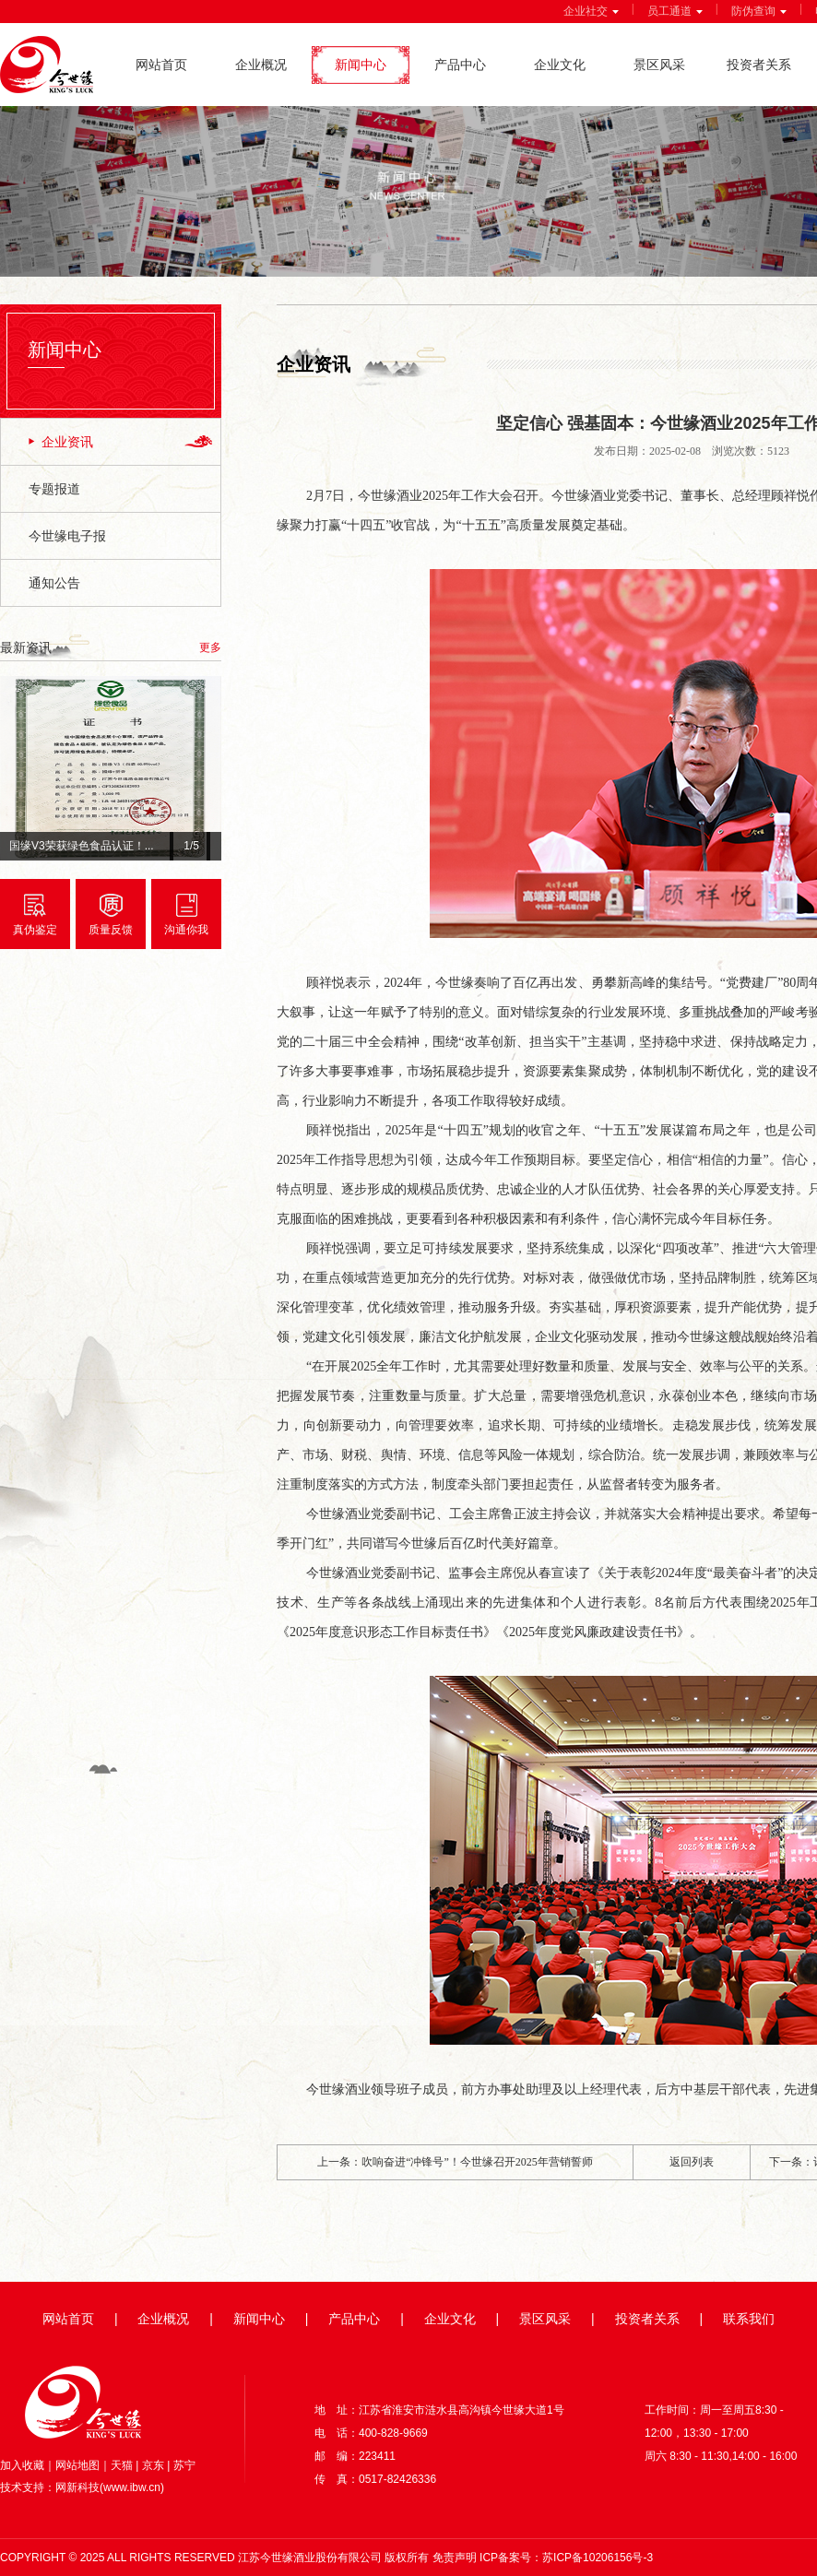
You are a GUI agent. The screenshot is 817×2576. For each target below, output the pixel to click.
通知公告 (54, 583)
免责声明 (454, 2557)
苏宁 (184, 2465)
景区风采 (659, 64)
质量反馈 (111, 929)
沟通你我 (186, 929)
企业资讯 (67, 441)
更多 (210, 647)
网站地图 (77, 2465)
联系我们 (749, 2318)
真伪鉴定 (35, 929)
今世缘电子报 (67, 535)
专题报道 (54, 488)
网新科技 (77, 2487)
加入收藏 (22, 2465)
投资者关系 (759, 64)
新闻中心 (360, 64)
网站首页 (161, 64)
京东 (153, 2465)
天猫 (122, 2465)
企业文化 (560, 64)
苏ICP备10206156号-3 (597, 2557)
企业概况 (261, 64)
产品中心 (460, 64)
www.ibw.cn (131, 2487)
